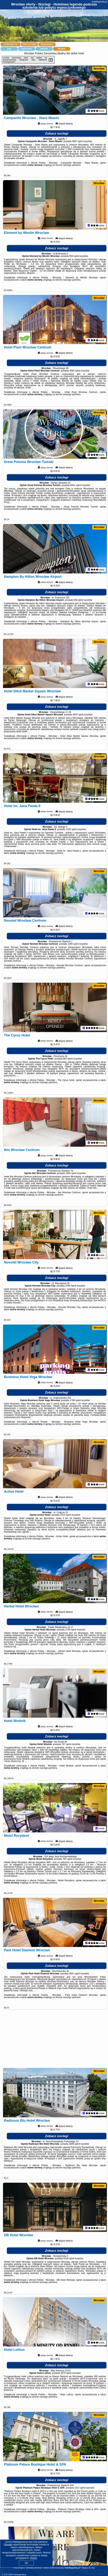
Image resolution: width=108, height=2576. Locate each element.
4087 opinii (77, 146)
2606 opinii (71, 1220)
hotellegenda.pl (99, 1)
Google (8, 2544)
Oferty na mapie (29, 44)
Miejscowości (47, 44)
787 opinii (66, 1815)
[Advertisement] (54, 2120)
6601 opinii (75, 504)
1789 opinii (75, 1457)
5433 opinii (68, 2348)
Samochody (26, 49)
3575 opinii (66, 2467)
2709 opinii (70, 1695)
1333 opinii (71, 862)
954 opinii (74, 265)
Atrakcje (44, 49)
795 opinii (67, 1934)
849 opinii (78, 623)
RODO (33, 2558)
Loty (9, 49)
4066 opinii (74, 384)
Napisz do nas (88, 2568)
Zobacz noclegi (56, 138)
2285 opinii (73, 981)
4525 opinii (78, 743)
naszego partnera (71, 169)
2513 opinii (65, 1576)
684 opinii (68, 1101)
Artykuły (61, 49)
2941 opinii (74, 2054)
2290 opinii (70, 1337)
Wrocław (99, 68)
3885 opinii (74, 2229)
